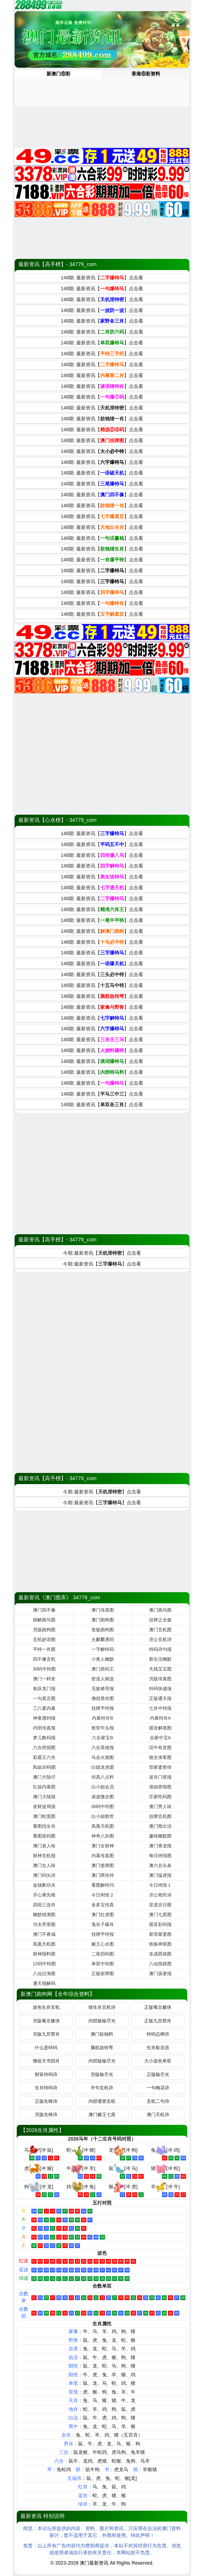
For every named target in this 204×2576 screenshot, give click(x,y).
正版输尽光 (158, 2074)
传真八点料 (102, 1777)
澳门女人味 (44, 1865)
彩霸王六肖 (44, 1757)
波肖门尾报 (160, 1777)
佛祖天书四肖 (46, 2061)
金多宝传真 (102, 1904)
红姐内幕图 (44, 1786)
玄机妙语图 (44, 1639)
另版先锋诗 (46, 2114)
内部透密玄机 (102, 2101)
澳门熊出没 (160, 1826)
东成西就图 (160, 1953)
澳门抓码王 (102, 1669)
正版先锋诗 (46, 2101)
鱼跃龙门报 (44, 1688)
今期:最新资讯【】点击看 (102, 1253)
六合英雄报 (102, 1747)
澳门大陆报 (44, 1796)
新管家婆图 (160, 1934)
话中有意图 (160, 1747)
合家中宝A (160, 1737)
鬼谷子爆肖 (102, 1924)
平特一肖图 (44, 1649)
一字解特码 (102, 1649)
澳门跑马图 (160, 1610)
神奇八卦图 (102, 1836)
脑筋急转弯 (102, 2047)
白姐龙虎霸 (102, 1767)
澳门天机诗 (158, 2114)
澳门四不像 (44, 1610)
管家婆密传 (160, 1767)
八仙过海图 (44, 1973)
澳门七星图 (160, 1914)
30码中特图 (44, 1669)
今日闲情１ (160, 1885)
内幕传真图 (102, 1855)
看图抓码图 (44, 1836)
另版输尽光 (102, 2074)
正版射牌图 (102, 1973)
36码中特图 (102, 1806)
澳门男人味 (160, 1806)
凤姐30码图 (44, 1767)
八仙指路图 (160, 1963)
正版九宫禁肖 (157, 2020)
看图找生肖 (44, 1826)
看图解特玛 (102, 1885)
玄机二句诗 (158, 2101)
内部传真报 (44, 1728)
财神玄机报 (44, 1855)
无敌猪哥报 (102, 1688)
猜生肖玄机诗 (102, 2007)
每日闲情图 (160, 1855)
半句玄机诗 (102, 2087)
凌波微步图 (102, 1796)
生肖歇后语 (158, 2047)
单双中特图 (102, 1963)
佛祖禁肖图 (102, 1698)
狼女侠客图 (160, 1757)
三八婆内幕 (44, 1708)
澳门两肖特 (102, 1875)
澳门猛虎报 (160, 1875)
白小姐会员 (102, 1786)
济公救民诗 (160, 1895)
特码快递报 (160, 1688)
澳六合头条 (160, 1865)
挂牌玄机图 (160, 1816)
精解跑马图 (44, 1619)
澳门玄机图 (160, 1629)
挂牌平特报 (102, 1708)
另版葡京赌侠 (46, 2020)
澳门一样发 (44, 1678)
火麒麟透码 (102, 1639)
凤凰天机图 (102, 1826)
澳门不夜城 (44, 1934)
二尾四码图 (102, 1953)
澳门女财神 (102, 1845)
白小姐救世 (102, 1816)
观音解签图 (160, 1728)
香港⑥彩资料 (145, 73)
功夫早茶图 (44, 1924)
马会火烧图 (102, 1757)
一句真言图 (44, 1698)
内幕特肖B (102, 1718)
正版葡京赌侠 (157, 2007)
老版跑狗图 (102, 1629)
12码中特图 (44, 1963)
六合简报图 (44, 1747)
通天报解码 (44, 1983)
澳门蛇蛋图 (44, 1816)
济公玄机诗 (160, 1639)
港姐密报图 (160, 1786)
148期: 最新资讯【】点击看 (102, 277)
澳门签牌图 (102, 1865)
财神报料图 (44, 1953)
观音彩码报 (160, 1924)
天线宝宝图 (160, 1669)
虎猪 (102, 2461)
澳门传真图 (102, 1610)
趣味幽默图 (160, 1836)
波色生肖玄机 (46, 2007)
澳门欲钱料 (102, 2034)
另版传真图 (160, 1678)
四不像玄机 (44, 1659)
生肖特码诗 (46, 2087)
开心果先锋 (44, 1895)
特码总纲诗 (158, 2034)
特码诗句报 (160, 1649)
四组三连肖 (44, 1904)
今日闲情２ (102, 1895)
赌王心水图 (102, 1944)
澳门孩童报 (160, 1973)
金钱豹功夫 (44, 1885)
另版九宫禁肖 (46, 2034)
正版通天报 (160, 1698)
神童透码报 (44, 1718)
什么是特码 (46, 2047)
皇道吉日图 (160, 1904)
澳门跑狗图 (102, 1619)
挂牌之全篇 (160, 1619)
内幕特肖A (160, 1718)
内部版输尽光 (102, 2020)
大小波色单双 (157, 2061)
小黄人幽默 (102, 1659)
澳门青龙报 (160, 1845)
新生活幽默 (160, 1659)
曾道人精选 (102, 1678)
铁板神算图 (160, 1944)
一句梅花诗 (158, 2087)
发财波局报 (44, 1806)
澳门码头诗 (44, 1875)
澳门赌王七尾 (102, 2114)
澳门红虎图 (102, 1914)
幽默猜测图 (44, 1914)
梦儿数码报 (44, 1737)
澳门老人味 (44, 1845)
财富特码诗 (46, 2074)
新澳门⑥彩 (58, 73)
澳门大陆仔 (44, 1777)
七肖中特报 (160, 1708)
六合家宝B (102, 1737)
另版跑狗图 (44, 1629)
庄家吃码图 (160, 1796)
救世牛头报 (102, 1728)
